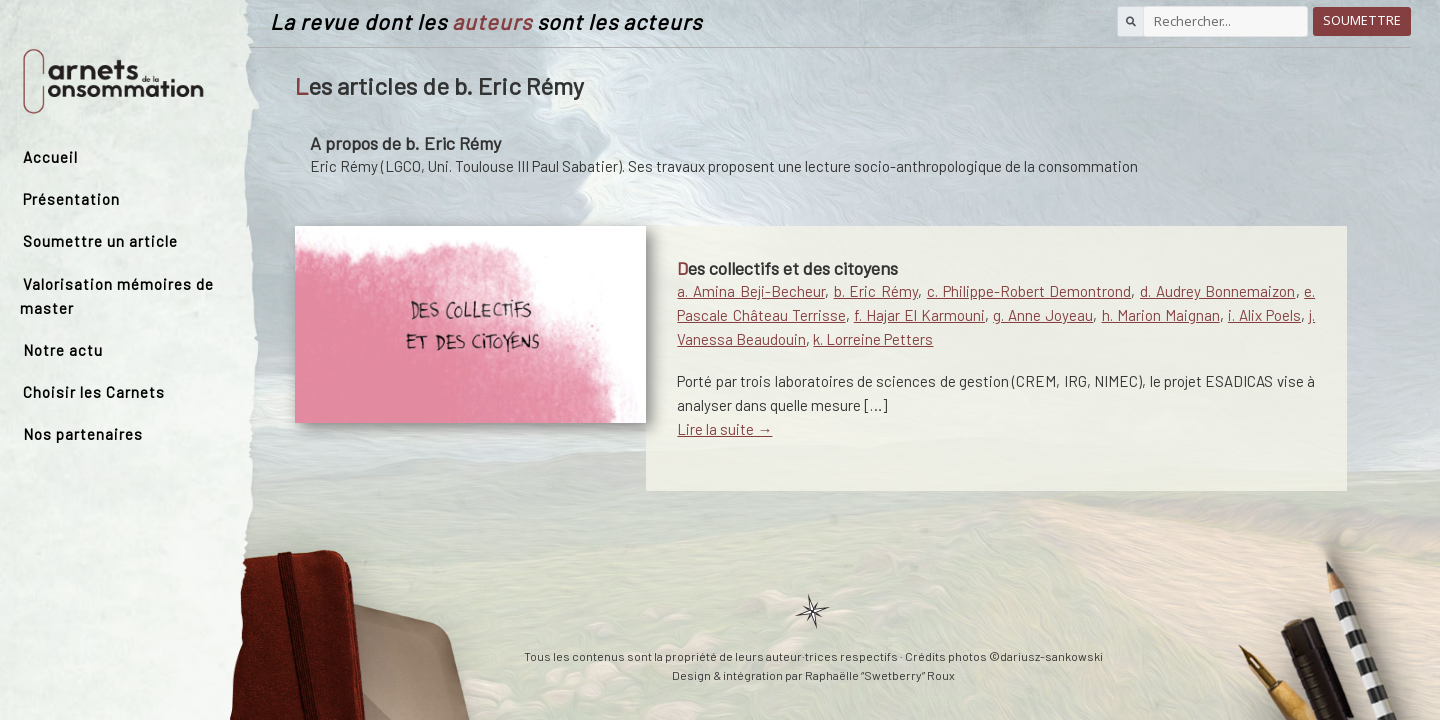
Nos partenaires (83, 434)
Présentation (71, 199)
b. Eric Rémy (876, 291)
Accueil (50, 157)
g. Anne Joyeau (1043, 315)
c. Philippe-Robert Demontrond (1029, 291)
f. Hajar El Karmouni (919, 315)
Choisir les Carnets (94, 392)
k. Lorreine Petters (873, 339)
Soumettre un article (100, 241)
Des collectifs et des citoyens (787, 268)
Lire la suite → (724, 429)
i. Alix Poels (1264, 315)
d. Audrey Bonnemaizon (1217, 291)
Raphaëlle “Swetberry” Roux (880, 675)
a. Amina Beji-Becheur (750, 291)
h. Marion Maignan (1161, 315)
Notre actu (63, 350)
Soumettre (1362, 20)
